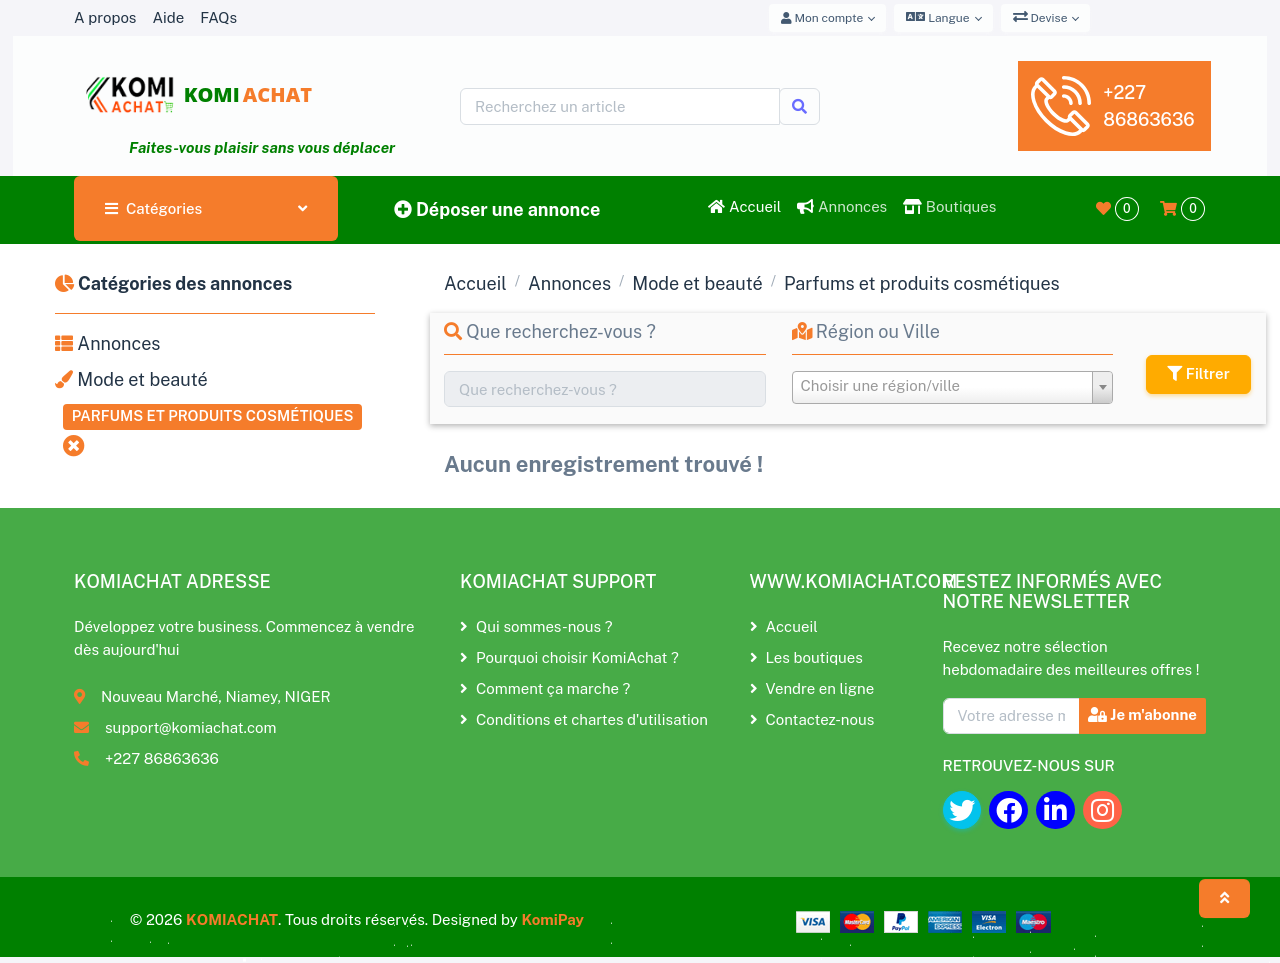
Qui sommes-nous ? (536, 626)
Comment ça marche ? (545, 688)
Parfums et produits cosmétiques (213, 415)
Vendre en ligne (812, 688)
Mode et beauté (131, 379)
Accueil (744, 206)
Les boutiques (806, 657)
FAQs (218, 17)
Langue (937, 17)
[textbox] (953, 386)
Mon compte (822, 18)
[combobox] (953, 387)
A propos (105, 17)
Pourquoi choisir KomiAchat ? (569, 657)
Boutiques (949, 206)
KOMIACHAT (232, 919)
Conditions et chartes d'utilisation (584, 719)
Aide (168, 17)
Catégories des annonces (173, 283)
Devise (1040, 17)
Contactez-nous (812, 719)
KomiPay (552, 919)
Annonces (842, 206)
